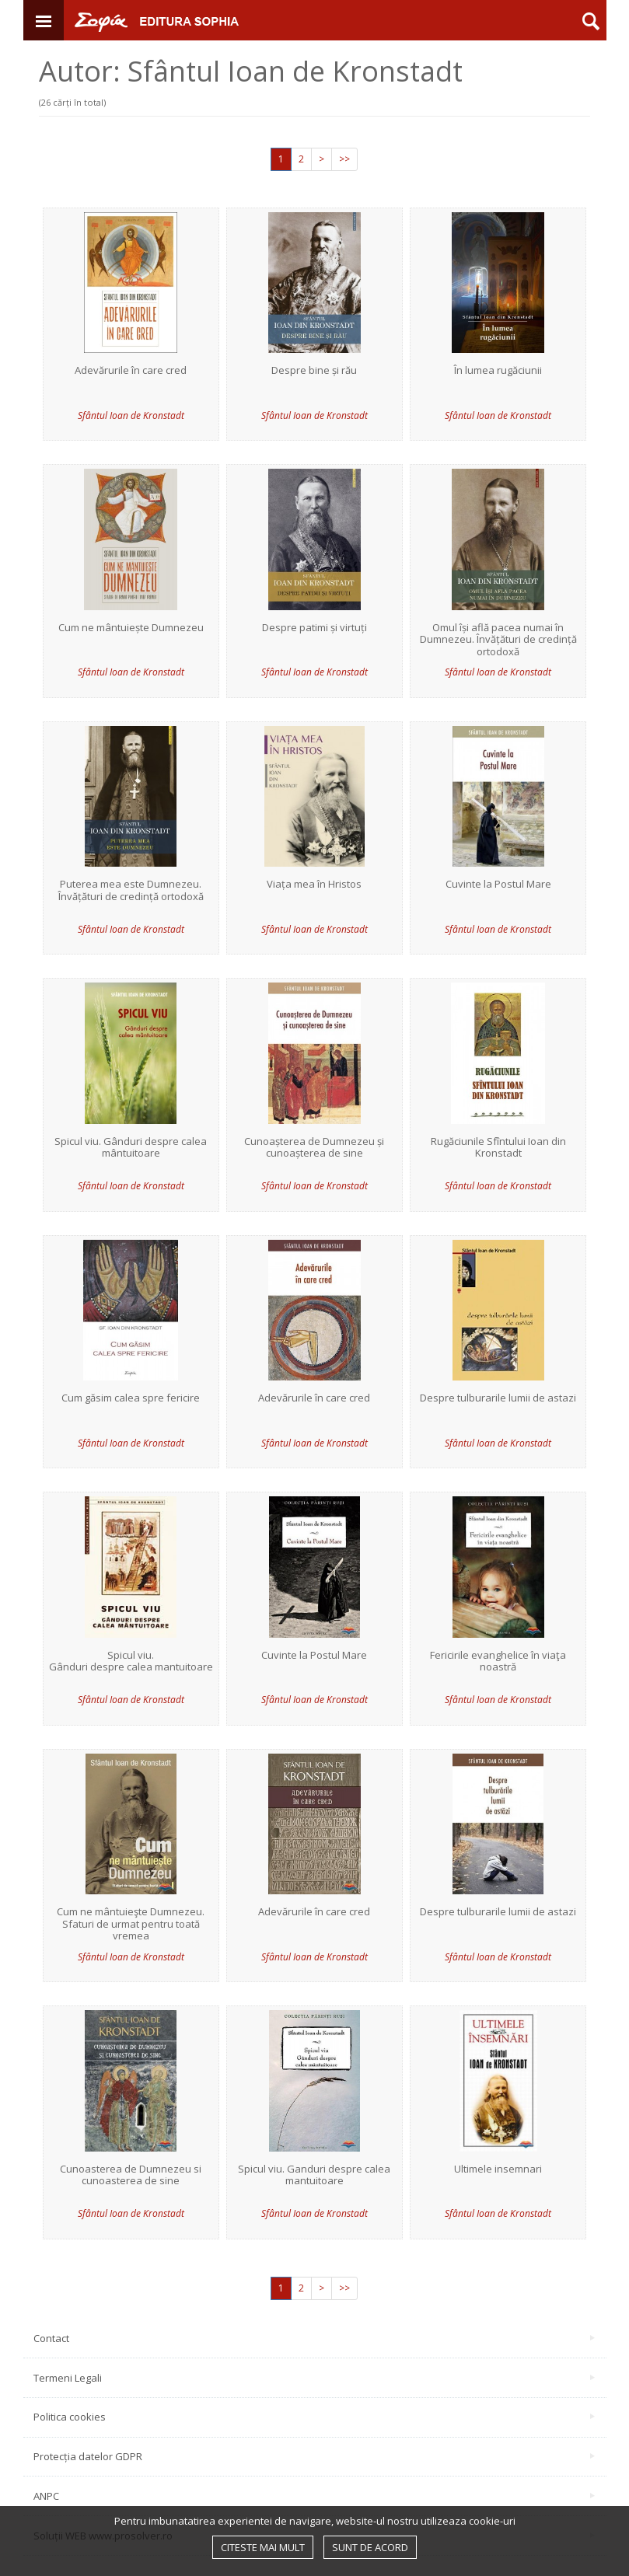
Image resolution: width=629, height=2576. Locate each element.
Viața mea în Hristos (314, 884)
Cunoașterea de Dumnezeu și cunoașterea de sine (314, 1148)
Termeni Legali (314, 2378)
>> (344, 159)
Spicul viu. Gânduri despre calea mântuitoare (130, 1148)
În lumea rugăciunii (498, 371)
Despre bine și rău (314, 371)
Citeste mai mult (263, 2547)
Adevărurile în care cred (131, 371)
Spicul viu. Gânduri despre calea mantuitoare (131, 1661)
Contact (314, 2338)
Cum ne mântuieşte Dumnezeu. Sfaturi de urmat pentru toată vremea (130, 1924)
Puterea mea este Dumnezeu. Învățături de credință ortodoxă (131, 890)
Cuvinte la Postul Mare (498, 884)
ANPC (314, 2496)
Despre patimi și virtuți (314, 628)
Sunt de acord (370, 2547)
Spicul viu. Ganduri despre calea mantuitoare (314, 2175)
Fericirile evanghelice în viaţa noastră (498, 1661)
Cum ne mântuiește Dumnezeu (131, 628)
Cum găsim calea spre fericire (130, 1398)
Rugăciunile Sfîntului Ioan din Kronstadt (498, 1148)
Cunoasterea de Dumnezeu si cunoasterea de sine (130, 2175)
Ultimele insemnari (498, 2169)
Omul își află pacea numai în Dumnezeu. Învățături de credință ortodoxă (498, 640)
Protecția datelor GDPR (314, 2456)
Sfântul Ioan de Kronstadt (131, 415)
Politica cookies (314, 2417)
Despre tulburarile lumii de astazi (498, 1398)
